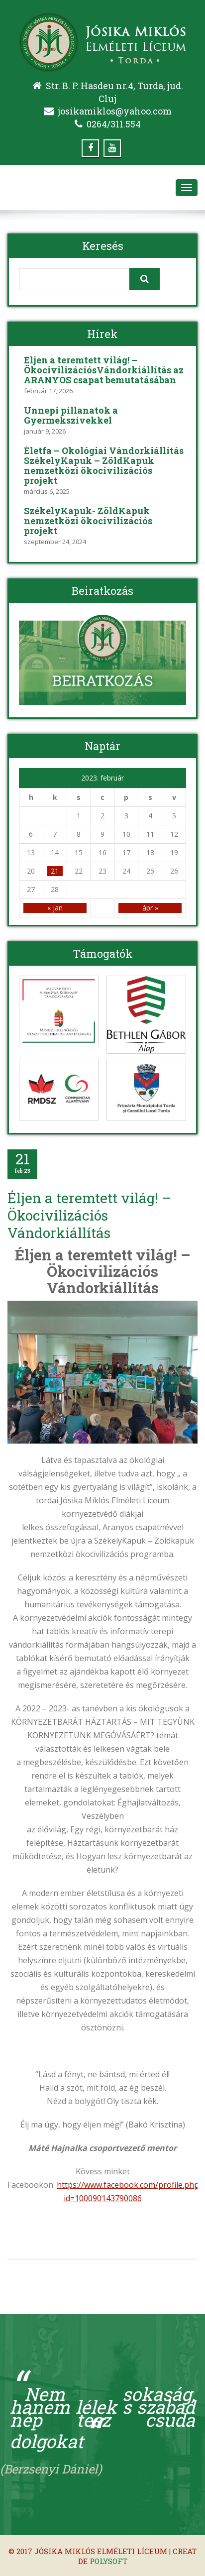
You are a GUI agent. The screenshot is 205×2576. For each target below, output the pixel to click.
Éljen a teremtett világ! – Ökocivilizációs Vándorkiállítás (89, 1215)
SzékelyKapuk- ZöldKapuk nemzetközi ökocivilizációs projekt (88, 521)
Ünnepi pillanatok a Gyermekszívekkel (71, 415)
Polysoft (108, 2561)
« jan (55, 907)
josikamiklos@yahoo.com (115, 111)
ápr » (150, 907)
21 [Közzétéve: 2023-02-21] (55, 871)
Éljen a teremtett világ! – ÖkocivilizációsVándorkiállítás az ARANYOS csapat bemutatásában (104, 370)
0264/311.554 (114, 124)
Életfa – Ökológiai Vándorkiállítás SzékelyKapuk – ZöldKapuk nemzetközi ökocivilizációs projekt (104, 465)
